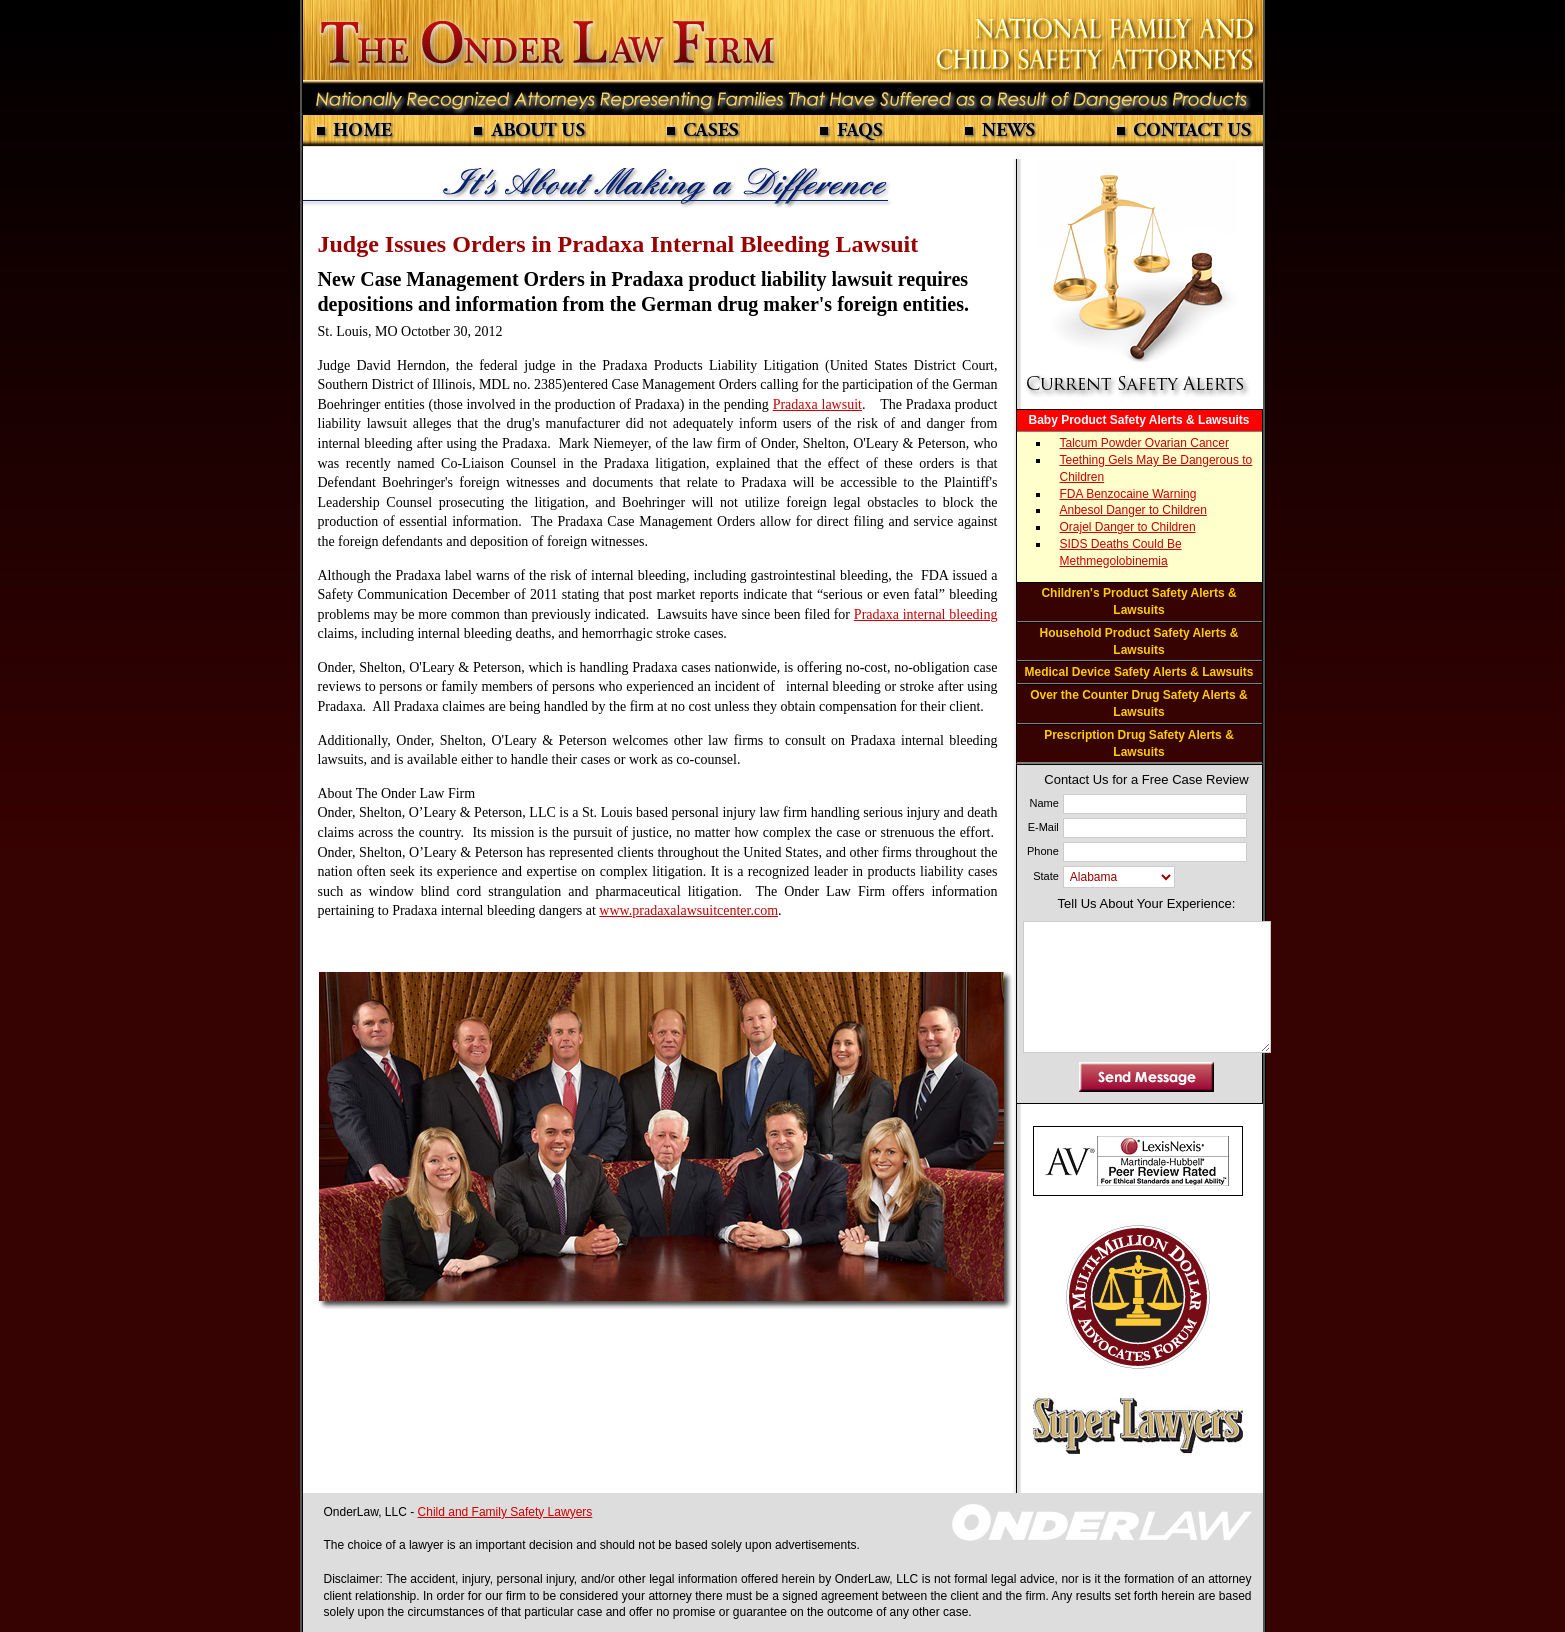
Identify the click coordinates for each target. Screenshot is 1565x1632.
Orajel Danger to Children (1128, 527)
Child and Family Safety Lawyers (505, 1512)
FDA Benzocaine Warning (1128, 494)
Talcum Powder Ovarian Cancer (1144, 443)
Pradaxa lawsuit (817, 404)
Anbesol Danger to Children (1133, 510)
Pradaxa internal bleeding (926, 614)
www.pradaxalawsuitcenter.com (688, 910)
